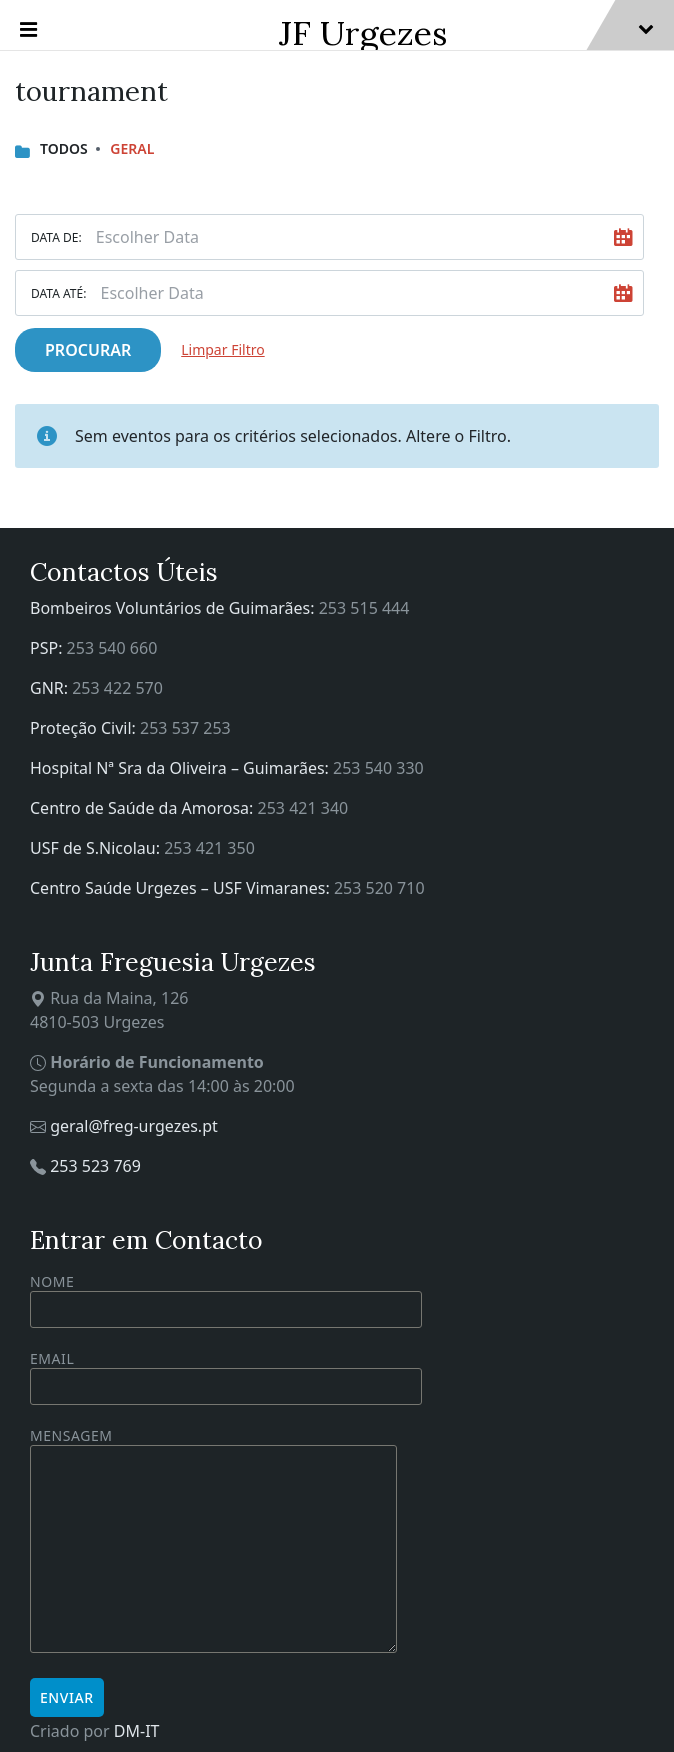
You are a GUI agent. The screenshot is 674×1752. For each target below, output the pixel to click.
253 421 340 (303, 808)
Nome (226, 1300)
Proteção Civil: (85, 728)
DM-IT (137, 1731)
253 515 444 (364, 608)
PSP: (48, 648)
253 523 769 (95, 1166)
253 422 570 (117, 688)
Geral (132, 148)
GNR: (51, 688)
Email (226, 1372)
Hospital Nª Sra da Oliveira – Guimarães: (181, 768)
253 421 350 (209, 848)
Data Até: (58, 293)
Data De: (56, 237)
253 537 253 (185, 728)
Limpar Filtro (222, 349)
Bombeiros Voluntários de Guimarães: (174, 608)
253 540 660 (112, 648)
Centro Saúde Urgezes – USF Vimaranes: (182, 888)
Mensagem (213, 1541)
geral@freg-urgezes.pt (134, 1126)
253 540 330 (378, 768)
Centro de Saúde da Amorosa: (144, 808)
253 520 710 (379, 888)
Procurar (88, 350)
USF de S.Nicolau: (97, 848)
